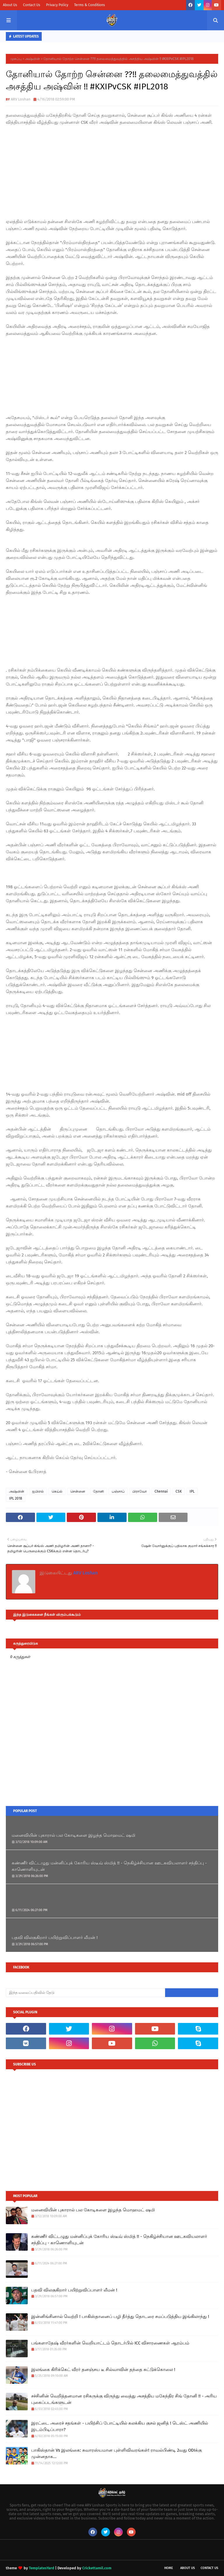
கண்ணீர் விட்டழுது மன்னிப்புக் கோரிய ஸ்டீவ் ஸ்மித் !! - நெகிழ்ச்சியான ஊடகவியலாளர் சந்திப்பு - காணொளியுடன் (109, 1866)
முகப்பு (16, 59)
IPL (192, 1491)
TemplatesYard (41, 2568)
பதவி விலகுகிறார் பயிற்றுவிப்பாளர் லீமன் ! (55, 1937)
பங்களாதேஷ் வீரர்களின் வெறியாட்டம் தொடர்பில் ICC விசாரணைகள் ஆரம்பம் (110, 2343)
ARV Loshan (21, 99)
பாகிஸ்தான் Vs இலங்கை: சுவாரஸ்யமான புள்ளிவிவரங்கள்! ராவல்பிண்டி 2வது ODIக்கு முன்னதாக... (116, 2454)
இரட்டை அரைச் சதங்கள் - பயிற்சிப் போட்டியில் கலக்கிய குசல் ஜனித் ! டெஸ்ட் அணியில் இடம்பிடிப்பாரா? (119, 2426)
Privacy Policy (57, 5)
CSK (179, 1491)
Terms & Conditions (89, 5)
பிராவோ (139, 1491)
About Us (10, 5)
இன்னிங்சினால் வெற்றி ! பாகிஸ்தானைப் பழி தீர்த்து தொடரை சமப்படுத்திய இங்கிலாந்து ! (120, 2316)
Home (168, 2568)
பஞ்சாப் (118, 1491)
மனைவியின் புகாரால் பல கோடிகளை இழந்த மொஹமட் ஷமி (73, 1835)
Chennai (161, 1491)
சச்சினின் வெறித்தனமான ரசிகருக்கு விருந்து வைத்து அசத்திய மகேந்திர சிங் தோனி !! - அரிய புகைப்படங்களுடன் (124, 2399)
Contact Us (31, 5)
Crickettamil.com (96, 2568)
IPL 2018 (15, 1498)
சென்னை (77, 1491)
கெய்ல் (57, 1491)
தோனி (98, 1491)
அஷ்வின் (32, 59)
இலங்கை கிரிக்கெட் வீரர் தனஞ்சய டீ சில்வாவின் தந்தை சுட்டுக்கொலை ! (103, 2369)
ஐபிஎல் (38, 1491)
